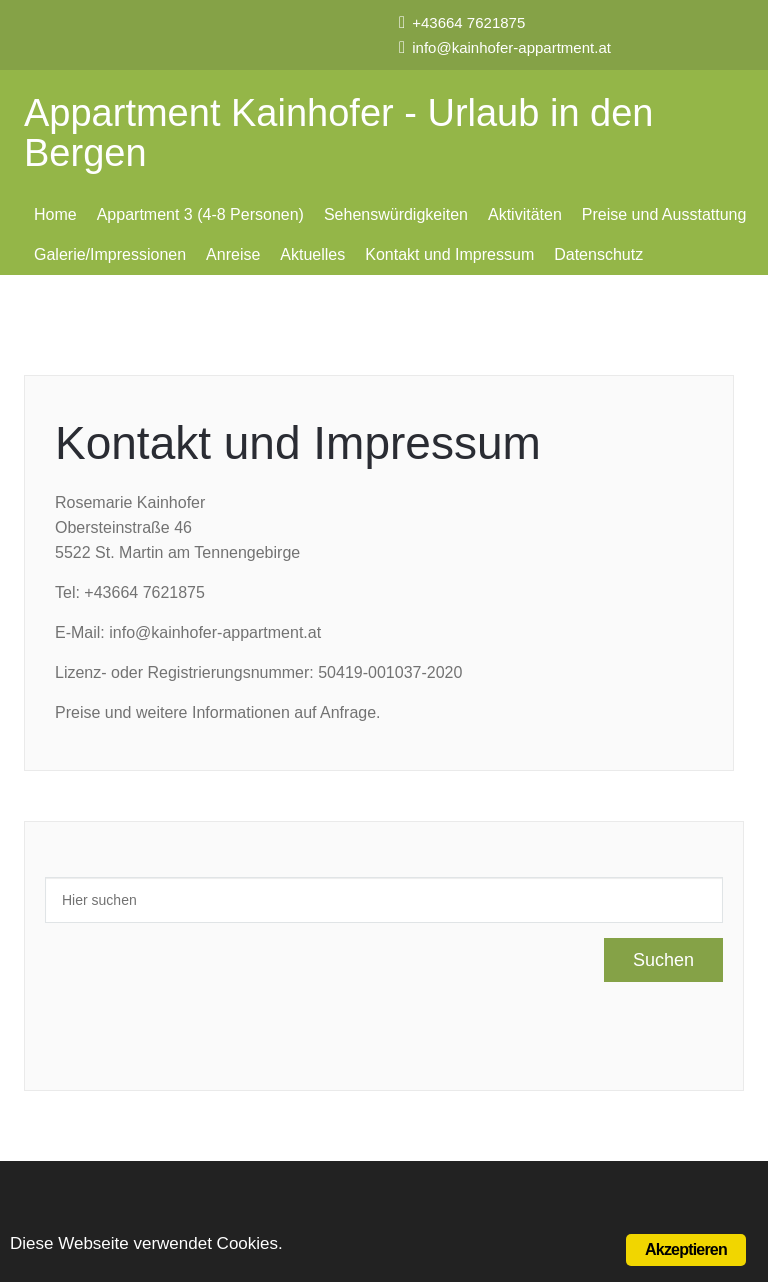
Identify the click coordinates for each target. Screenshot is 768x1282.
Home (55, 214)
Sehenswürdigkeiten (396, 214)
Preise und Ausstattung (664, 214)
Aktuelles (312, 254)
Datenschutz (598, 254)
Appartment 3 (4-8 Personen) (200, 214)
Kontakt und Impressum (449, 254)
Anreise (233, 254)
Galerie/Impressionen (110, 254)
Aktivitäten (525, 214)
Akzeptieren (686, 1249)
